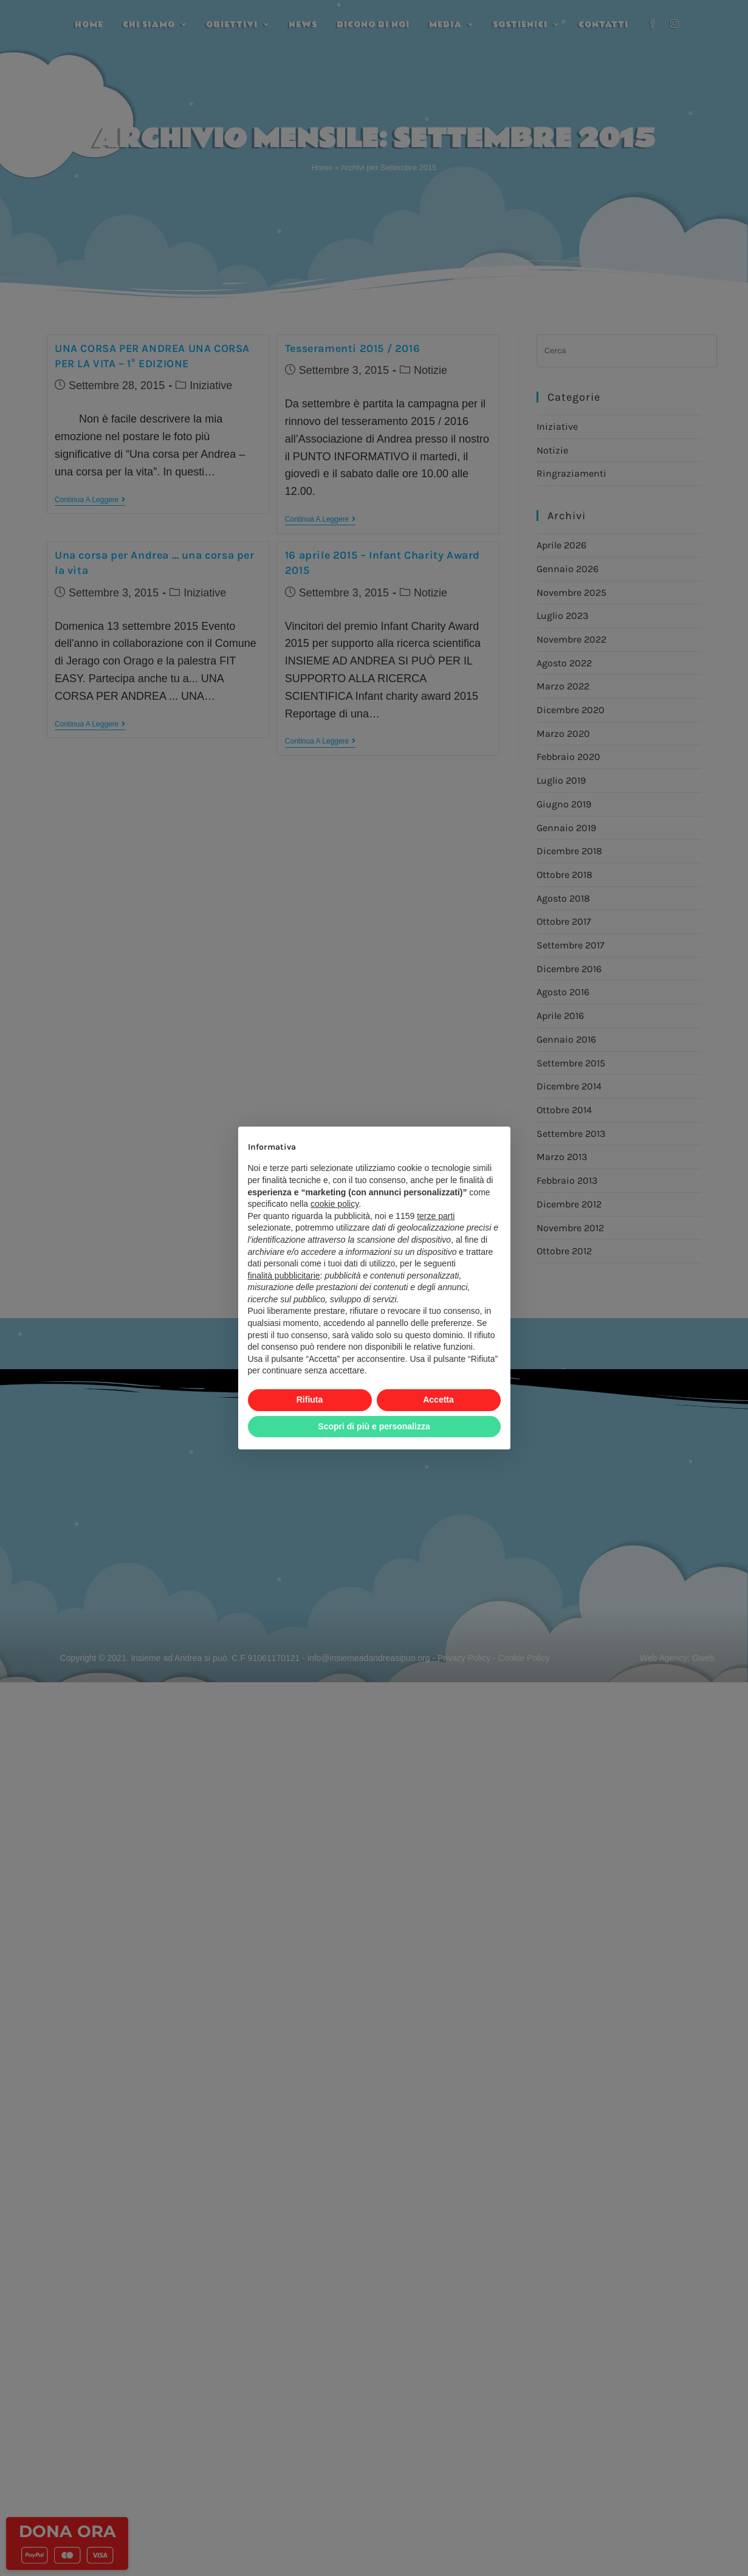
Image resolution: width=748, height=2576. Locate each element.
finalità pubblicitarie (284, 1275)
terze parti (436, 1216)
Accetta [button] (438, 1399)
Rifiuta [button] (310, 1399)
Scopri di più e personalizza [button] (374, 1426)
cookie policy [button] (335, 1204)
